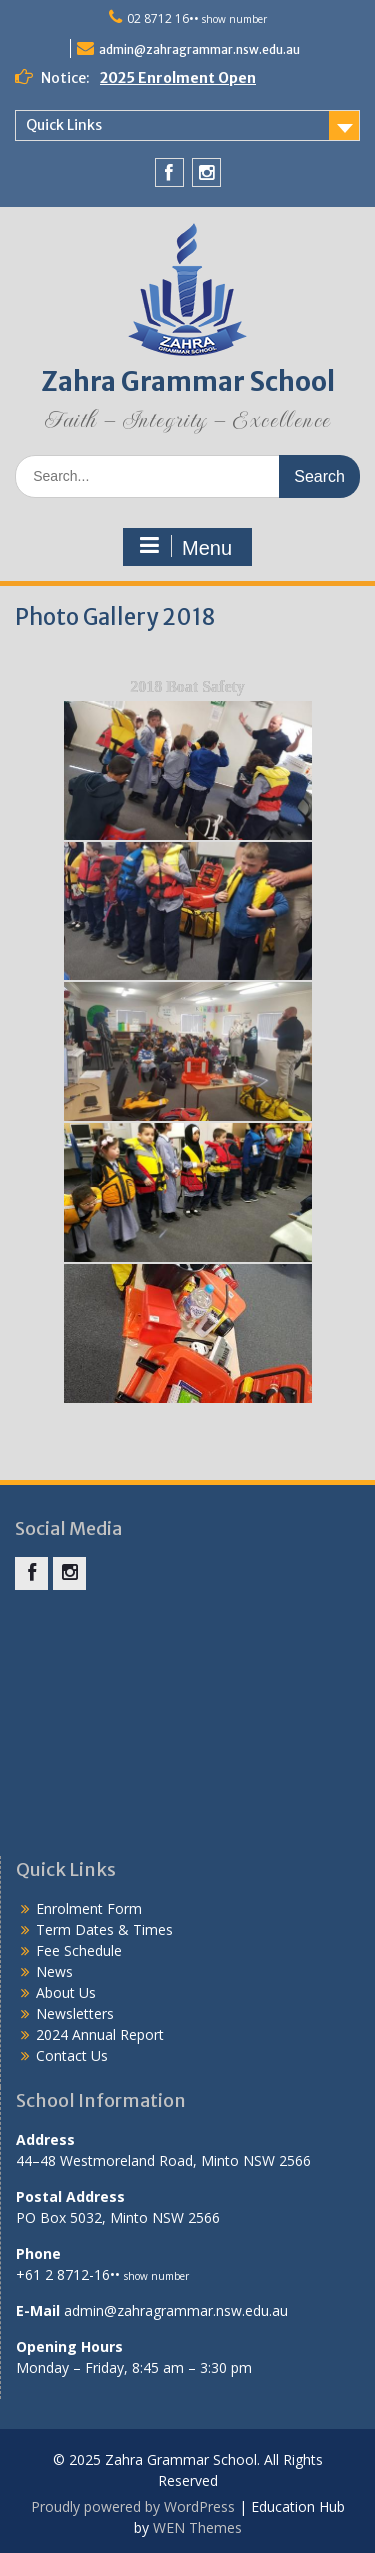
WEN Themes (197, 2527)
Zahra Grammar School (188, 381)
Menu (185, 547)
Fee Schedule (79, 1950)
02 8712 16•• (197, 18)
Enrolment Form (89, 1908)
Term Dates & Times (104, 1929)
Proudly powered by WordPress (133, 2506)
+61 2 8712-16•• (102, 2274)
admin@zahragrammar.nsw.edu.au (199, 49)
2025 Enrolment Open (178, 78)
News (54, 1971)
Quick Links (64, 125)
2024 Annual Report (100, 2034)
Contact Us (72, 2055)
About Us (66, 1992)
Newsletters (75, 2013)
